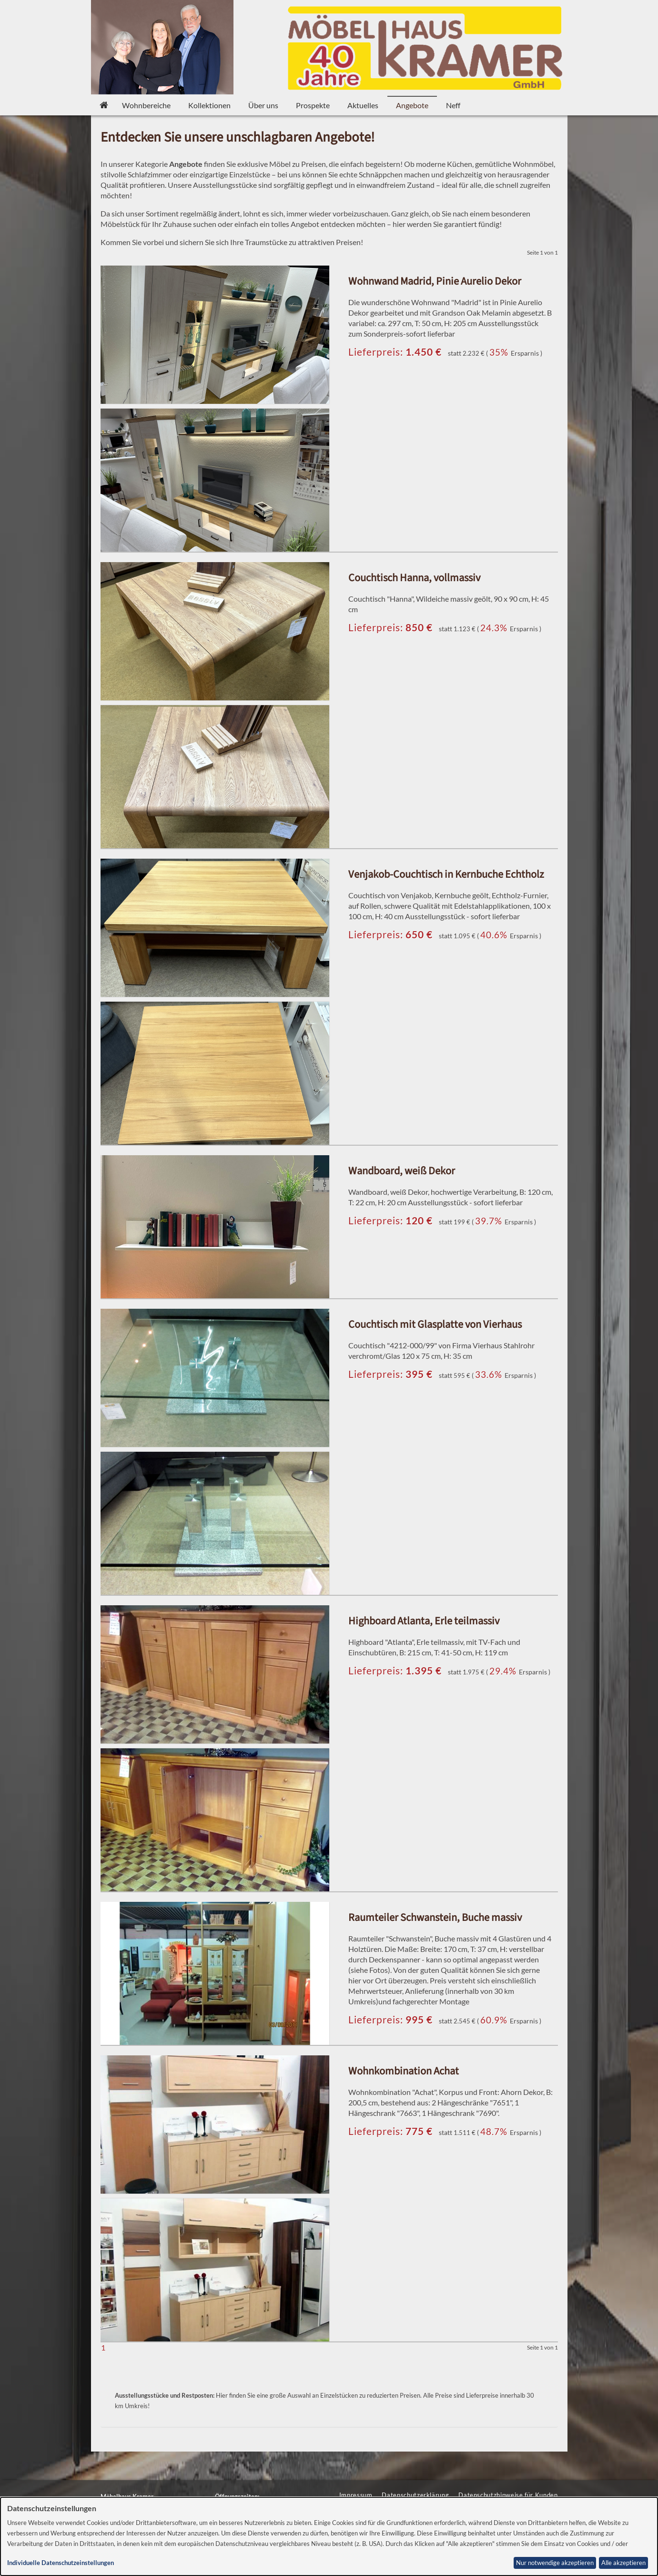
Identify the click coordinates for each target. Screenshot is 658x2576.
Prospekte (313, 105)
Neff (453, 105)
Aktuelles (362, 105)
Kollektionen (209, 105)
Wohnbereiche (146, 105)
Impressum (356, 2495)
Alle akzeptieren (623, 2562)
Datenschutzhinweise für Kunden (507, 2495)
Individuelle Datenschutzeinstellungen (60, 2562)
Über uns (263, 105)
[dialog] (329, 2536)
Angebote (412, 105)
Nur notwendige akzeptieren (555, 2562)
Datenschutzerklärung (415, 2495)
